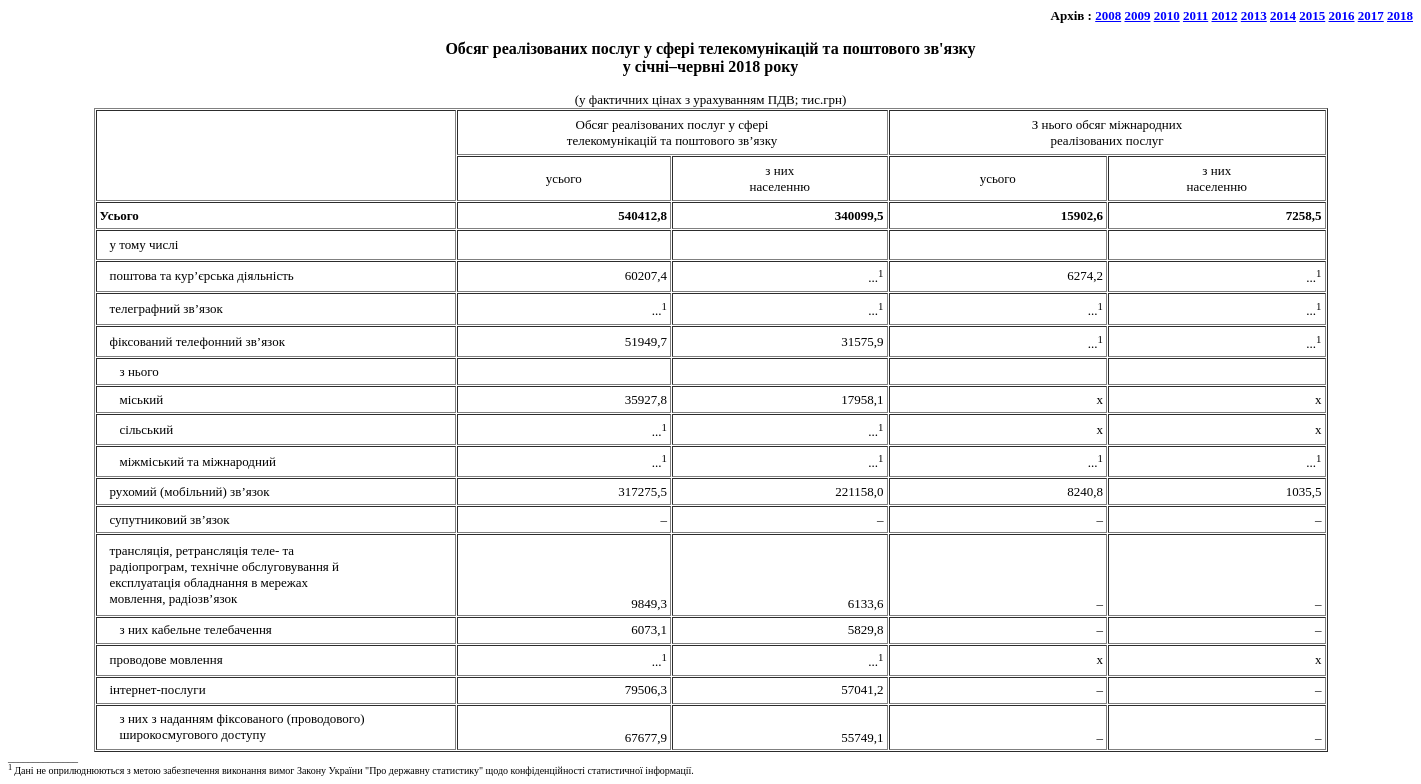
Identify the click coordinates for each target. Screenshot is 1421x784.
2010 (1167, 15)
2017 (1371, 15)
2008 (1108, 15)
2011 (1195, 15)
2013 (1254, 15)
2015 (1312, 15)
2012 (1225, 15)
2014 (1283, 15)
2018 (1400, 15)
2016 (1342, 15)
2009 (1137, 15)
